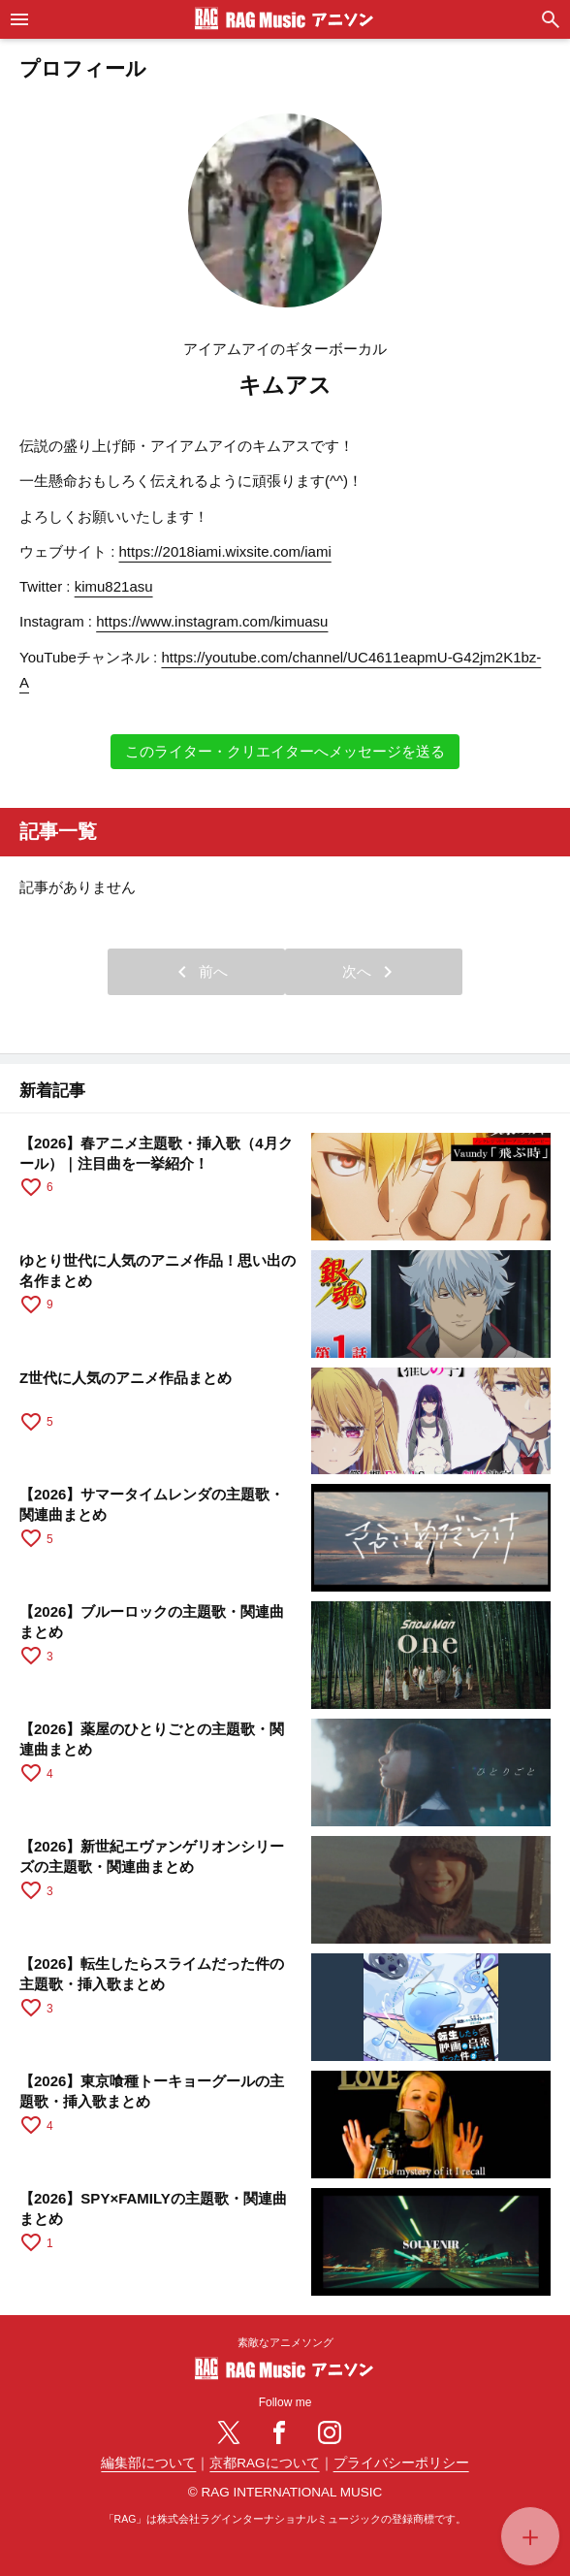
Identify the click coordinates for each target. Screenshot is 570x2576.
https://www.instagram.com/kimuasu (212, 621)
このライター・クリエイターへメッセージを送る (285, 751)
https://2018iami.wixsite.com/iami (225, 551)
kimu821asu (114, 586)
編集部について (148, 2463)
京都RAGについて (264, 2463)
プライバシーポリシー (401, 2463)
